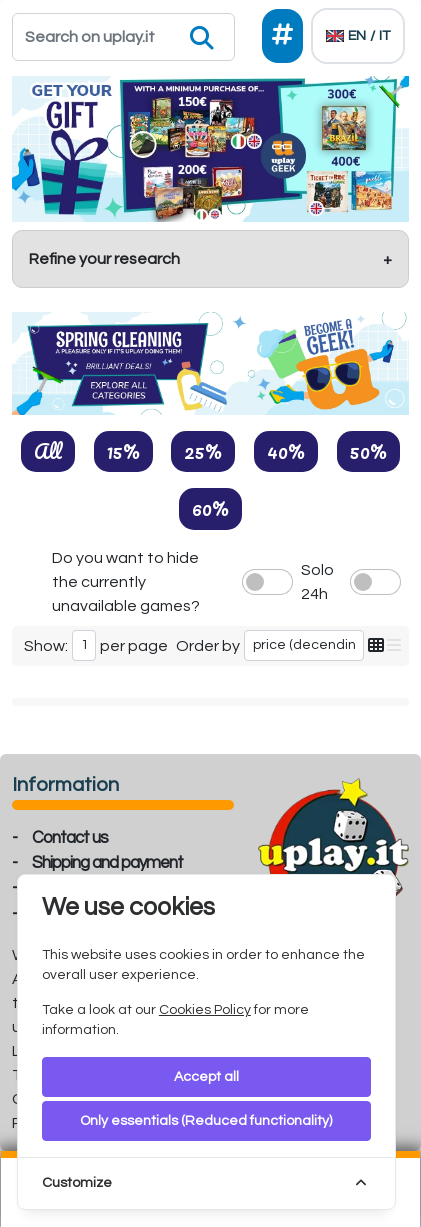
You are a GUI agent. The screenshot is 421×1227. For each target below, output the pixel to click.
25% (203, 451)
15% (123, 451)
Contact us (70, 838)
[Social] (282, 36)
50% (368, 451)
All (48, 451)
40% (286, 451)
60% (210, 508)
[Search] (123, 37)
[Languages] (358, 36)
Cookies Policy (205, 1010)
